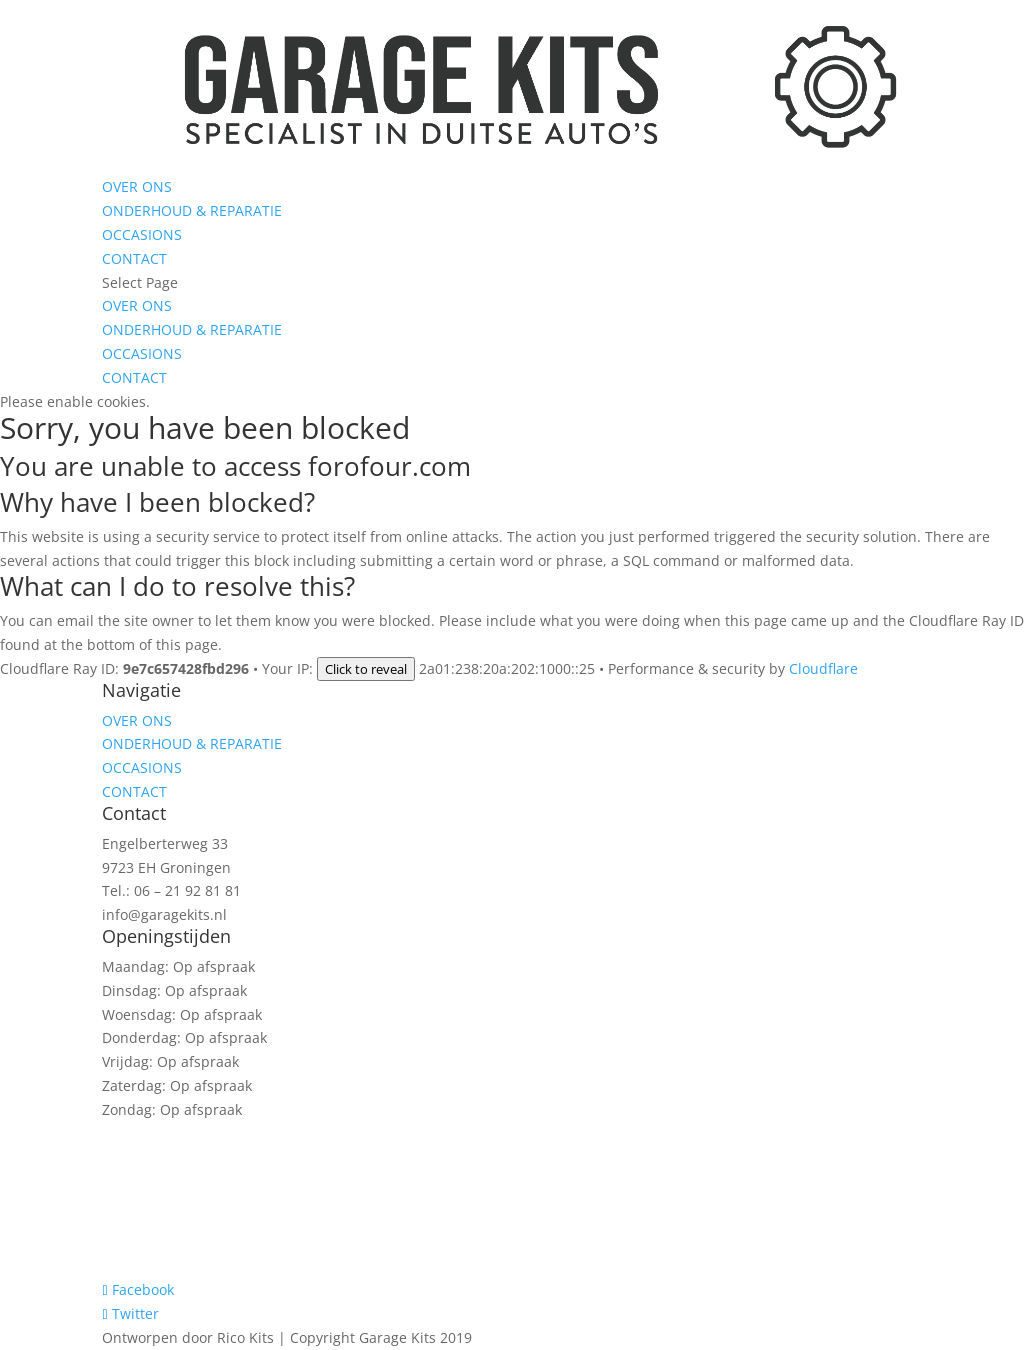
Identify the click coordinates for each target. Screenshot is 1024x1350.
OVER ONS (137, 186)
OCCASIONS (142, 234)
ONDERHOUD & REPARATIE (192, 210)
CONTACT (134, 258)
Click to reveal (366, 669)
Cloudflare (823, 668)
